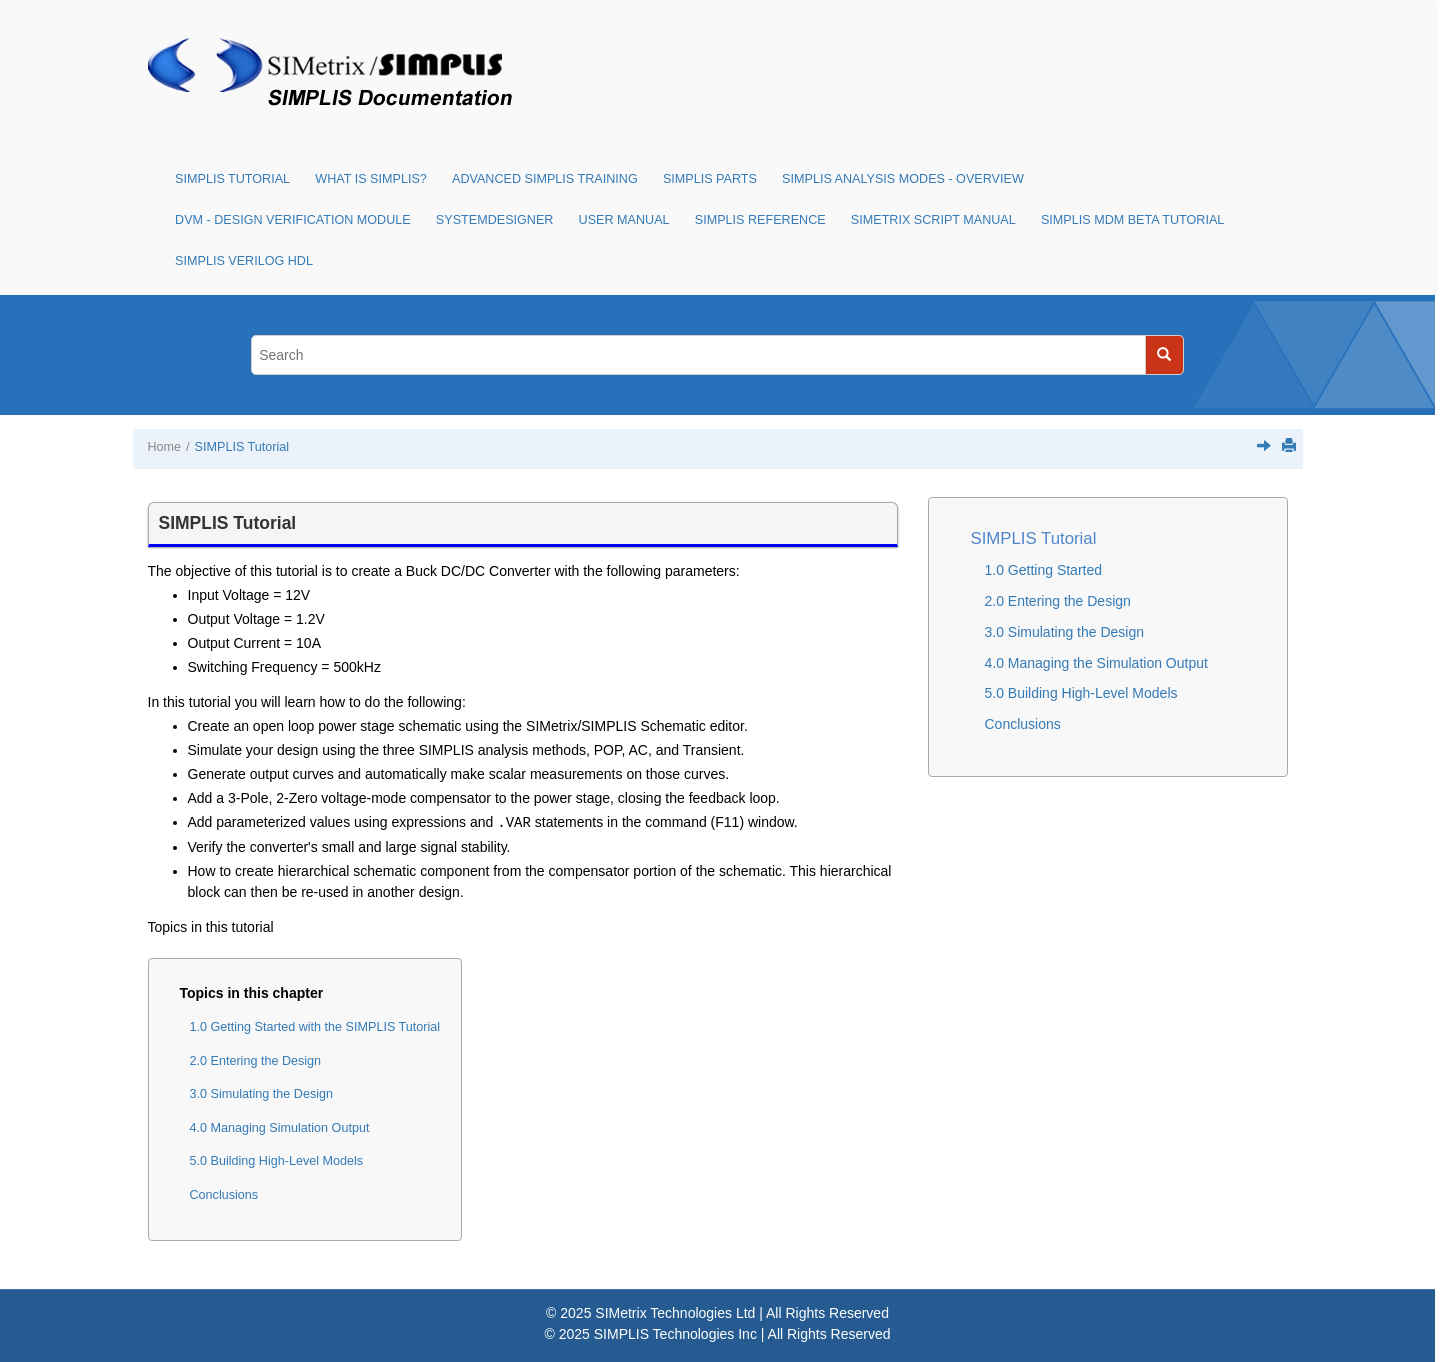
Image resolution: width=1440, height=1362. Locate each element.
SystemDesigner (495, 220)
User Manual (624, 220)
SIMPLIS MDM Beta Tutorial (1132, 220)
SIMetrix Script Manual (933, 220)
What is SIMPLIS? (371, 179)
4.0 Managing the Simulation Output (1096, 663)
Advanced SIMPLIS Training (545, 179)
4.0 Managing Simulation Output (280, 1128)
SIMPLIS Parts (710, 179)
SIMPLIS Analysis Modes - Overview (903, 179)
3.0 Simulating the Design (262, 1094)
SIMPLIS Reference (760, 220)
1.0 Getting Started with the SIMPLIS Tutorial (315, 1027)
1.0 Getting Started (1044, 570)
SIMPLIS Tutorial (232, 179)
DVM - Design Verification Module (293, 220)
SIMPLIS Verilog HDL (244, 261)
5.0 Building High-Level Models (277, 1161)
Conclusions (224, 1195)
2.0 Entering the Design (256, 1061)
